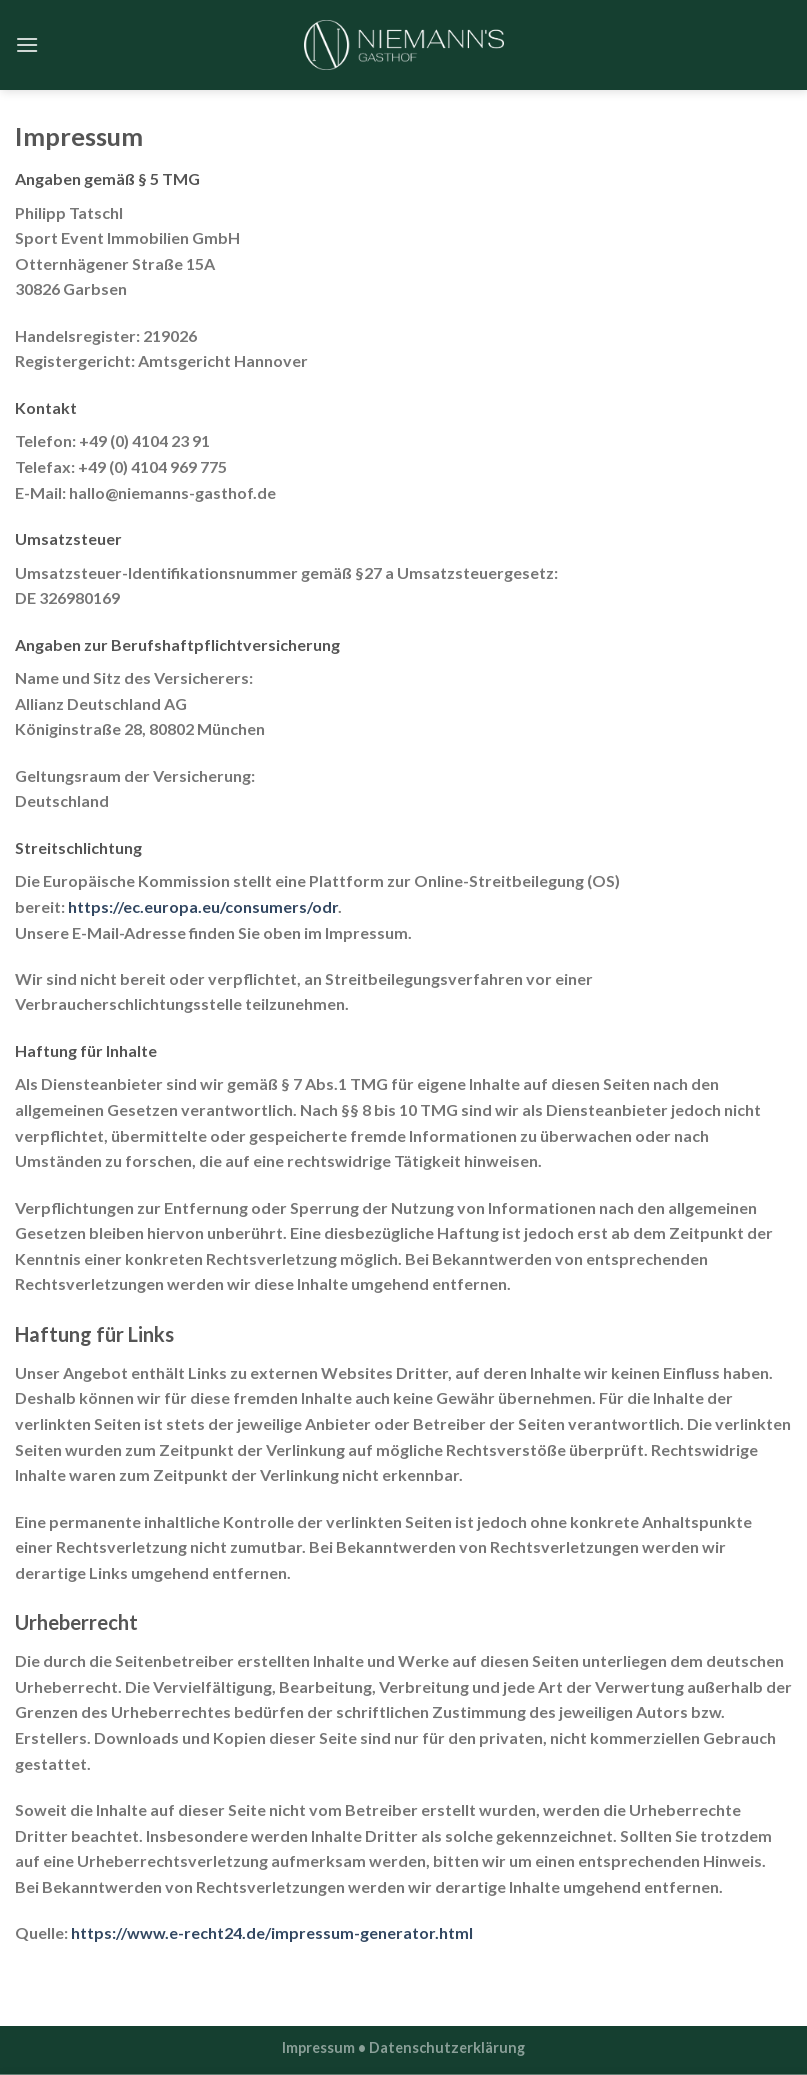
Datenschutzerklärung (447, 2047)
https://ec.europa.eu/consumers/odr (203, 906)
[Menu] (27, 44)
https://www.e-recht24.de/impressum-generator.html (272, 1932)
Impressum (318, 2047)
